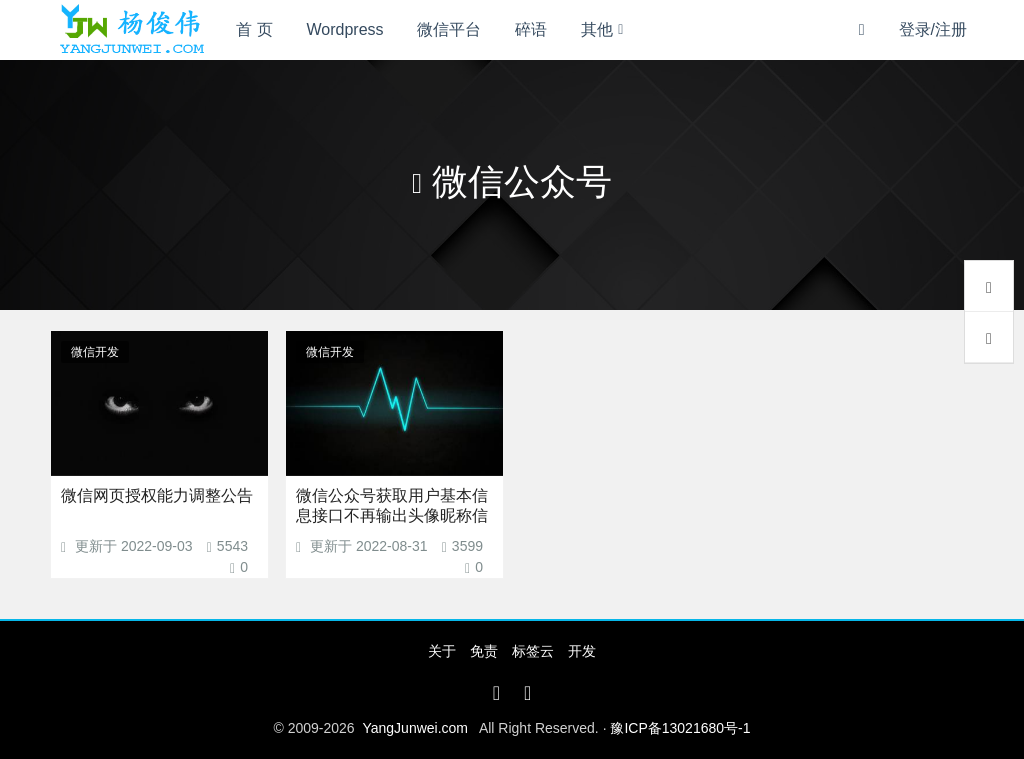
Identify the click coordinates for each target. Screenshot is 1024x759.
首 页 (254, 29)
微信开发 (95, 352)
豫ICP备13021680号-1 (680, 728)
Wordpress (345, 29)
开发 (582, 651)
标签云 (533, 651)
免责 (484, 651)
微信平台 (449, 29)
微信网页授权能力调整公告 (157, 495)
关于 (442, 651)
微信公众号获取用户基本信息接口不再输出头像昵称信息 (392, 515)
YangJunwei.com (415, 728)
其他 (597, 29)
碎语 (531, 29)
